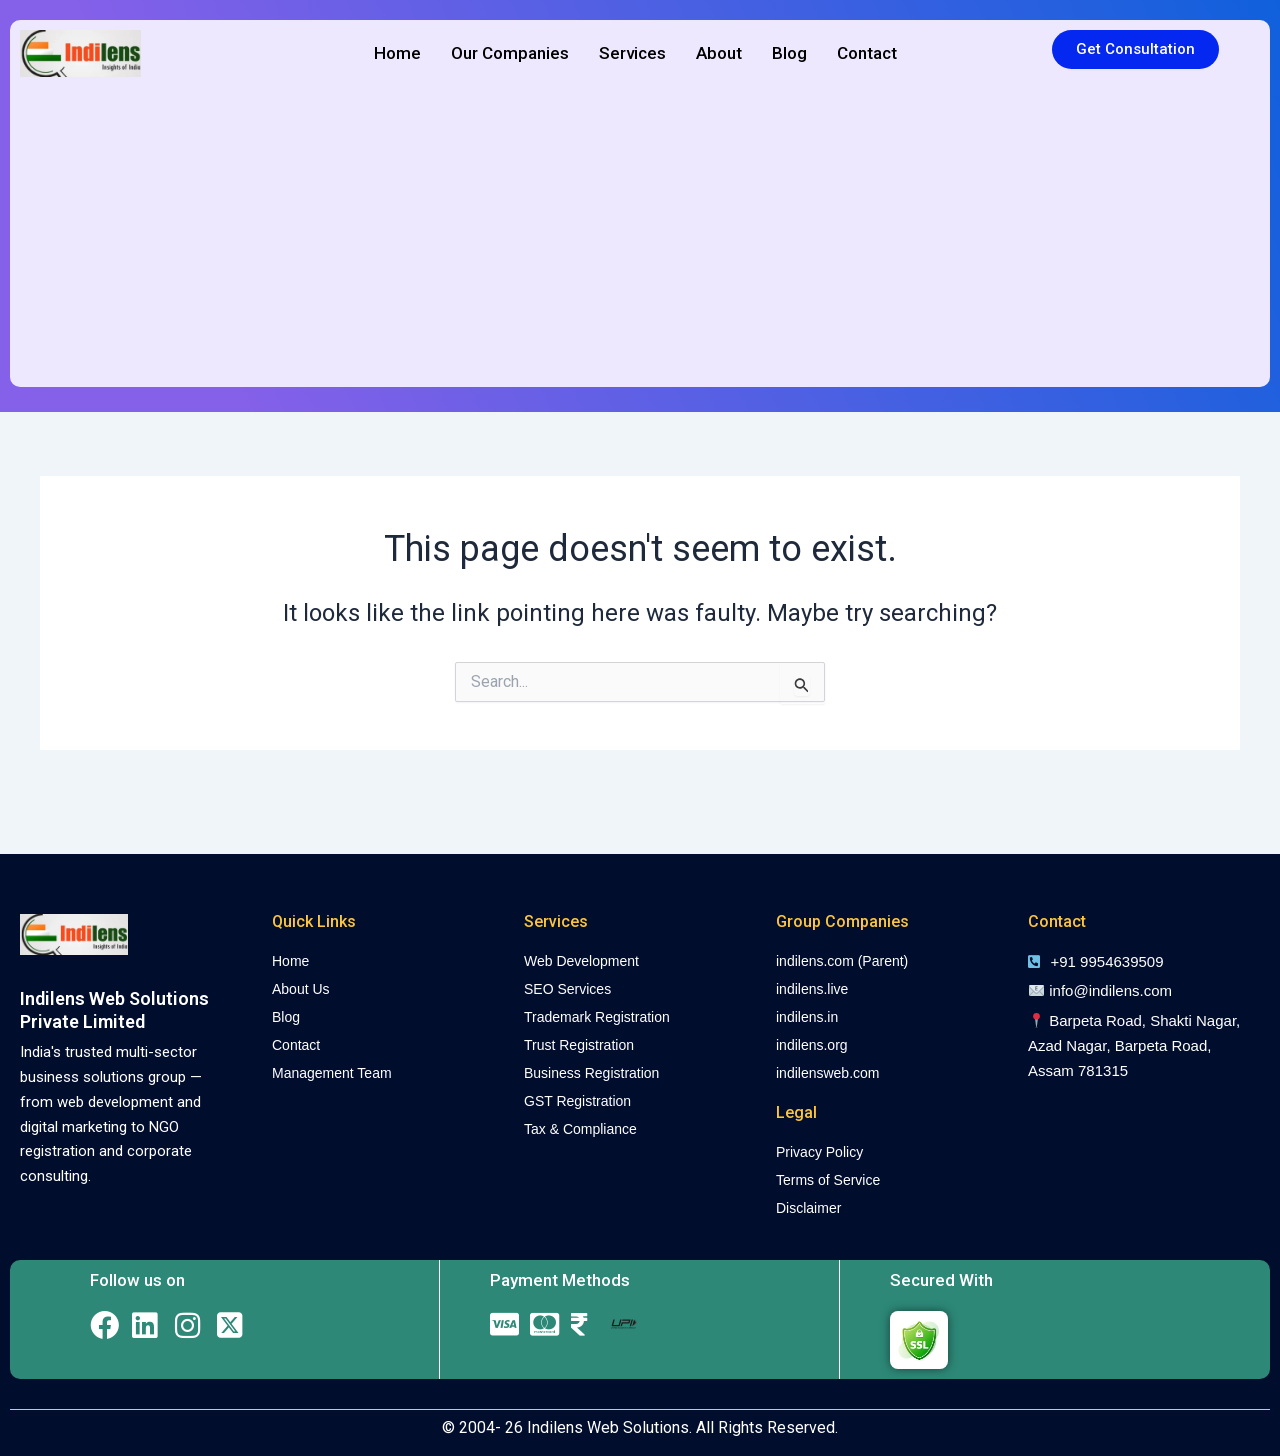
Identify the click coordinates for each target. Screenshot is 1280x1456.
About (719, 53)
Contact (867, 53)
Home (397, 53)
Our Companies (510, 53)
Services (632, 53)
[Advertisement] (640, 237)
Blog (789, 53)
